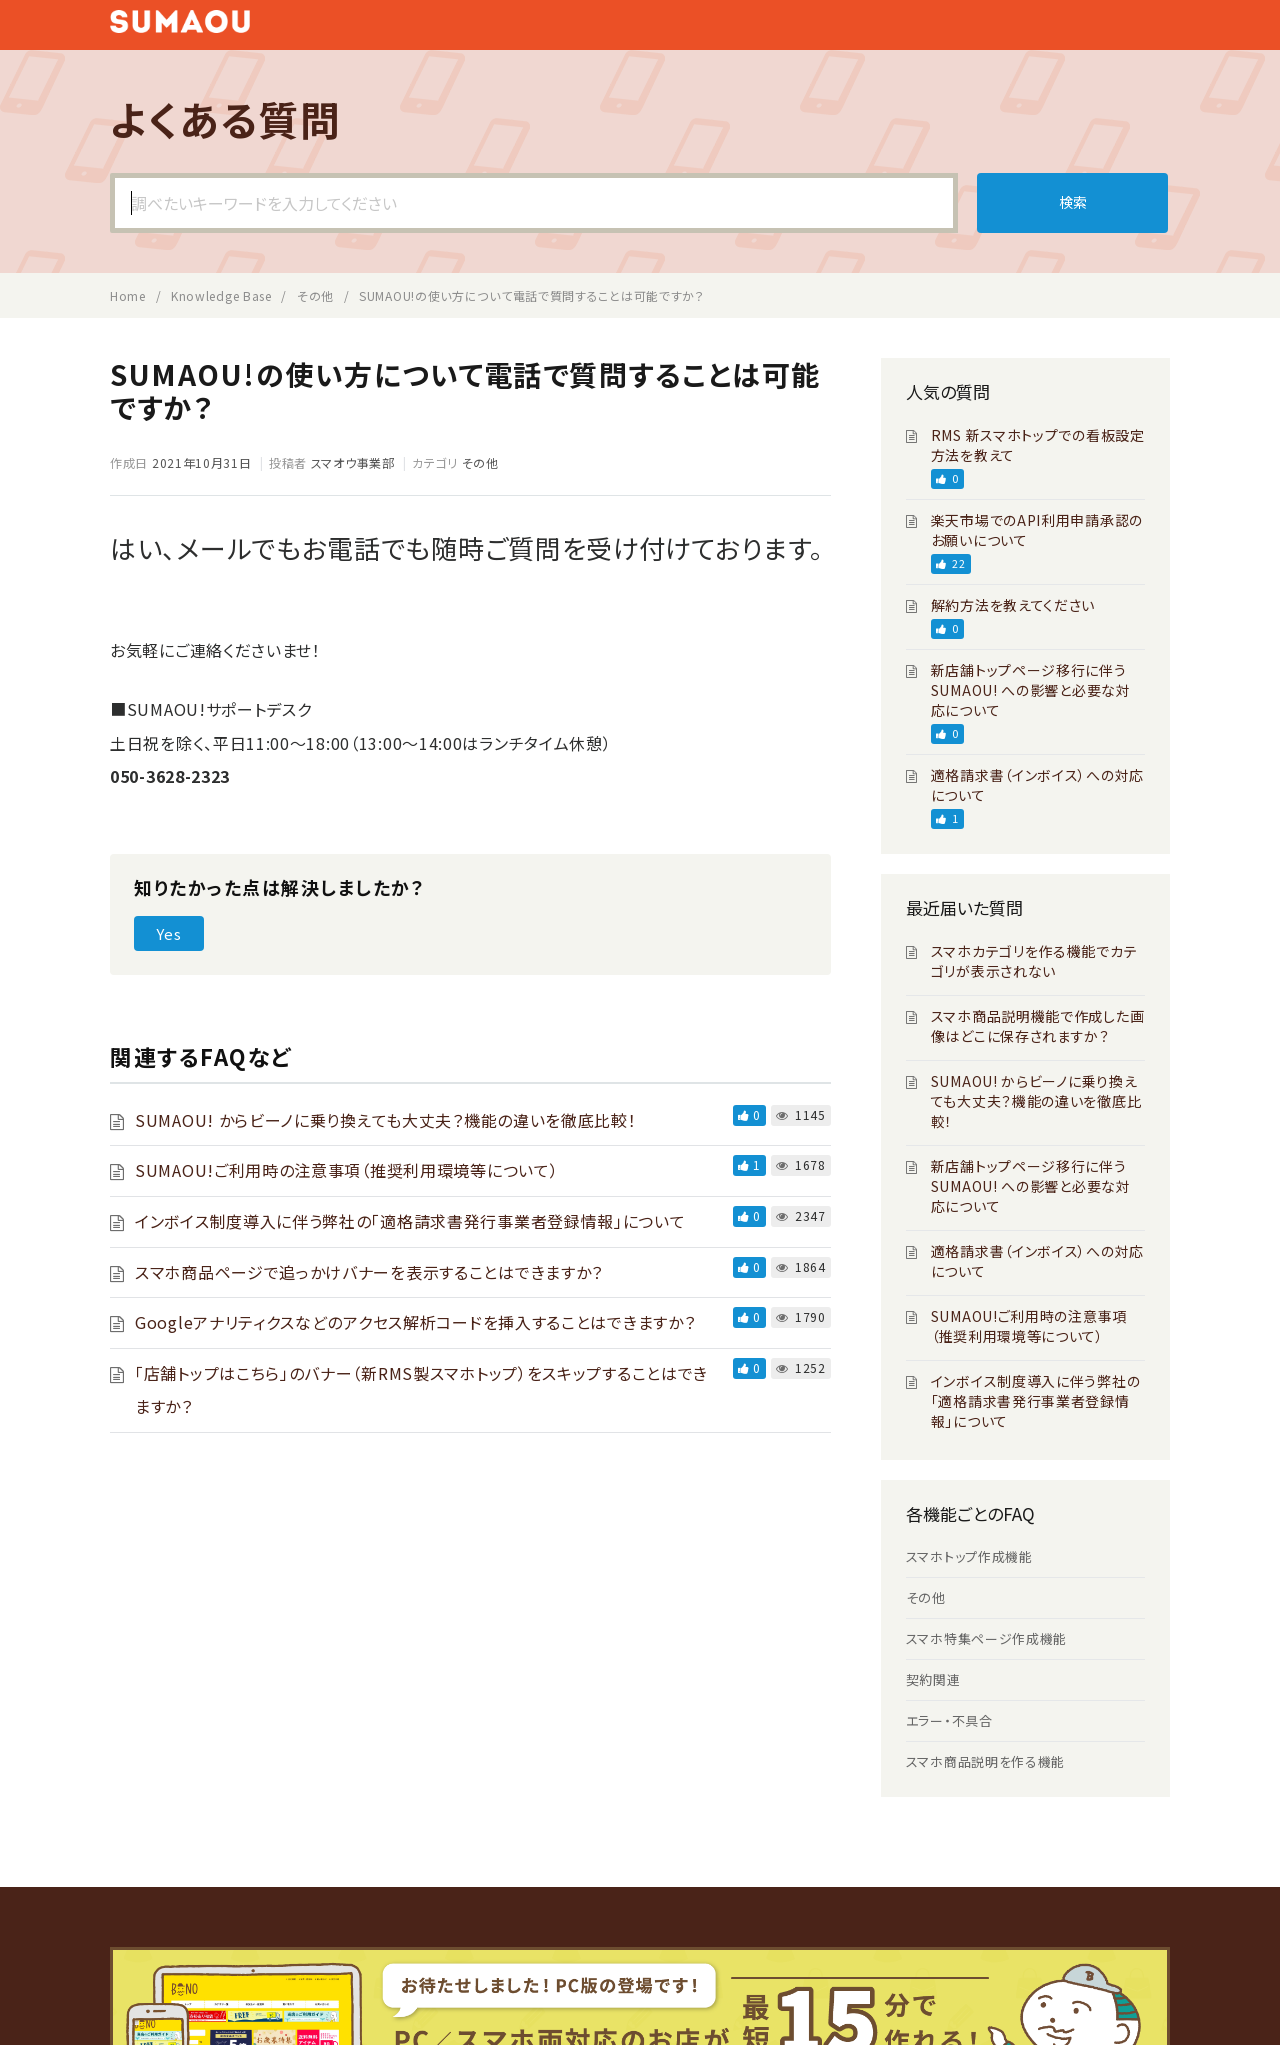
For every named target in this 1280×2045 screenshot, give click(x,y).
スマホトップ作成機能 (969, 1556)
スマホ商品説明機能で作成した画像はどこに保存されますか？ (1038, 1026)
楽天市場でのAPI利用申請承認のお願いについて (1037, 530)
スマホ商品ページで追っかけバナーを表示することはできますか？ (369, 1272)
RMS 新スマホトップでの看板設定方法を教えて (1038, 445)
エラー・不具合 (949, 1720)
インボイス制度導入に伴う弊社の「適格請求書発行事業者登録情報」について (410, 1221)
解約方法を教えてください (1013, 605)
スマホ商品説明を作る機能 (985, 1761)
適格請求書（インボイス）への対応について (1037, 785)
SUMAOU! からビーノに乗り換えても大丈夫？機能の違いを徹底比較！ (386, 1120)
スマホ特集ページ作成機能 (986, 1638)
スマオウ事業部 (353, 462)
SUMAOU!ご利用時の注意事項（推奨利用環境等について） (346, 1170)
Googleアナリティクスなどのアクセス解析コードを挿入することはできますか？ (415, 1322)
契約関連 (933, 1679)
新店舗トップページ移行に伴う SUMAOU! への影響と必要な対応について (1031, 690)
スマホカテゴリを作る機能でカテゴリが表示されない (1034, 961)
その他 (480, 462)
